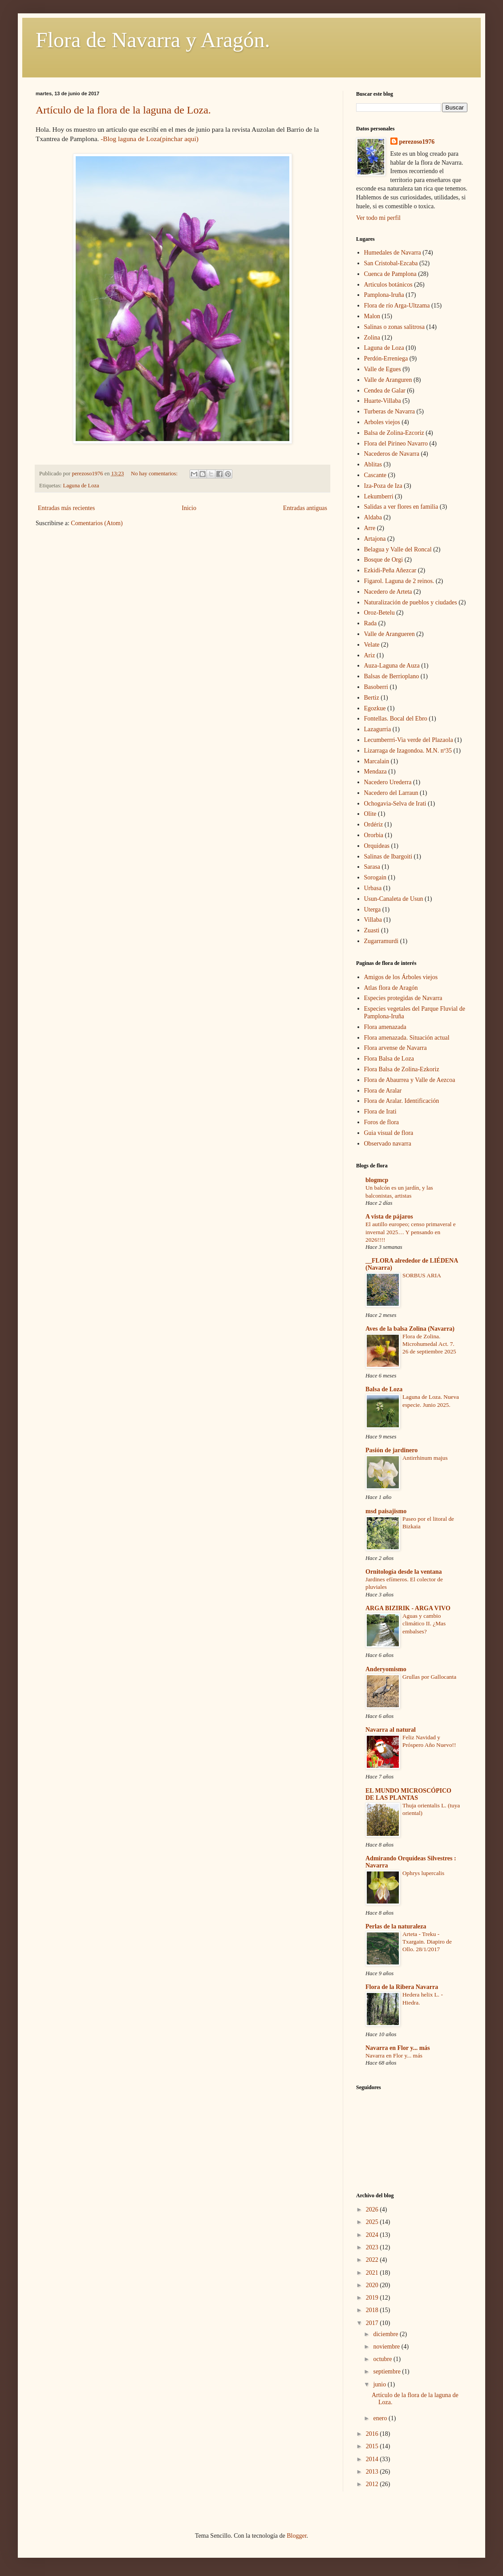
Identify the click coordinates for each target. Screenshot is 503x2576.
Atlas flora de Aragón (391, 987)
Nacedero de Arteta (388, 591)
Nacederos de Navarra (391, 453)
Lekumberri (378, 496)
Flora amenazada (385, 1027)
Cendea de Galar (385, 390)
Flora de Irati (380, 1111)
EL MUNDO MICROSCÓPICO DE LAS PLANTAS (408, 1794)
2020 (373, 2285)
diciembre (386, 2334)
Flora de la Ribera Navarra (401, 1987)
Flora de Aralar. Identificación (401, 1101)
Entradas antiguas (305, 508)
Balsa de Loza (383, 1389)
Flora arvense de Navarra (395, 1048)
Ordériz (373, 824)
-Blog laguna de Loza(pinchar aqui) (150, 138)
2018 (373, 2310)
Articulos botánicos (388, 284)
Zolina (372, 337)
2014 (373, 2459)
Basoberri (376, 687)
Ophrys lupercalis (423, 1873)
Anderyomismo (385, 1669)
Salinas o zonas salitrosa (394, 327)
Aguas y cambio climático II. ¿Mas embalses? (424, 1623)
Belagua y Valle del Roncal (398, 549)
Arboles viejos (382, 422)
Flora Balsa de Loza (389, 1058)
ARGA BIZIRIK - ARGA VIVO (407, 1608)
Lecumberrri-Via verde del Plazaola (408, 740)
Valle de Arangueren (389, 634)
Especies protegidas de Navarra (403, 998)
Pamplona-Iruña (384, 295)
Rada (370, 623)
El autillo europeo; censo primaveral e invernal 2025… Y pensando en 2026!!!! (410, 1232)
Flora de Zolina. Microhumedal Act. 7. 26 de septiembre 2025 (429, 1344)
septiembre (387, 2371)
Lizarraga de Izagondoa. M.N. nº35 (408, 750)
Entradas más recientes (66, 508)
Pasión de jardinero (391, 1450)
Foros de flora (381, 1122)
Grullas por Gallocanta (429, 1676)
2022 (373, 2259)
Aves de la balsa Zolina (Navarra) (409, 1328)
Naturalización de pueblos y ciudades (410, 602)
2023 (373, 2247)
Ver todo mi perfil (378, 218)
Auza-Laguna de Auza (392, 665)
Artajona (375, 538)
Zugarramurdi (381, 941)
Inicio (189, 508)
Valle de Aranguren (388, 380)
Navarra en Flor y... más (397, 2048)
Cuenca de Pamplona (390, 274)
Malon (372, 316)
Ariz (369, 655)
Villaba (373, 919)
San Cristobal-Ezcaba (391, 263)
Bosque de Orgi (383, 559)
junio (380, 2384)
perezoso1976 (417, 141)
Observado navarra (387, 1143)
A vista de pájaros (389, 1216)
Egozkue (375, 708)
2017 (373, 2323)
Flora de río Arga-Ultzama (397, 305)
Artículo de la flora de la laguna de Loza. (123, 110)
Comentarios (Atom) (96, 523)
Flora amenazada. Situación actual (407, 1037)
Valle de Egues (382, 369)
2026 (373, 2209)
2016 (373, 2433)
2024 (373, 2235)
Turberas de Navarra (389, 411)
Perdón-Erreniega (386, 358)
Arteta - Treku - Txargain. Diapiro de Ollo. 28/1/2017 (427, 1942)
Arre (370, 528)
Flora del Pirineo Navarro (396, 443)
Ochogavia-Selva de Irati (395, 803)
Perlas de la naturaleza (395, 1926)
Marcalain (376, 761)
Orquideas (377, 845)
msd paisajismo (385, 1511)
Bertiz (371, 697)
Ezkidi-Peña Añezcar (390, 570)
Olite (370, 813)
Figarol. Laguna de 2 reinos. (399, 581)
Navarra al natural (390, 1729)
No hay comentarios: (155, 473)
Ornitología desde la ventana (403, 1571)
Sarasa (372, 866)
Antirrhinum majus (425, 1457)
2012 (373, 2484)
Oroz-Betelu (379, 612)
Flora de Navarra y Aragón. (153, 40)
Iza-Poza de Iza (383, 485)
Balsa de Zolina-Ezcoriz (394, 432)
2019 (373, 2297)
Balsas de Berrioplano (391, 676)
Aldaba (373, 517)
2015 (373, 2446)
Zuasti (372, 930)
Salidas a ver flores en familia (401, 506)
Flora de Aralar (383, 1090)
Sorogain (375, 877)
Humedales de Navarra (392, 252)
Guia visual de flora (389, 1133)
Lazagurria (377, 729)
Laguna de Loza (81, 485)
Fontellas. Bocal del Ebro (395, 718)
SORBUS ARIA (421, 1275)
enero (381, 2418)
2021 (373, 2272)
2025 (373, 2222)
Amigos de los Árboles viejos (401, 977)
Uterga (372, 909)
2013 (373, 2471)
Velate (372, 644)
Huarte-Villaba (382, 400)
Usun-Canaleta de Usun (393, 898)
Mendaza (375, 771)
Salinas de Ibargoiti (388, 856)
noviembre (387, 2346)
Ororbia (374, 835)
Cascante (375, 475)
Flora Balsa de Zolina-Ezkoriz (401, 1069)
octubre (383, 2359)
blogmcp (376, 1180)
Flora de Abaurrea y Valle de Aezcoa (409, 1080)
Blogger (296, 2535)
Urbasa (373, 888)
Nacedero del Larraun (391, 793)
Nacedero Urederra (388, 782)
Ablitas (373, 464)
